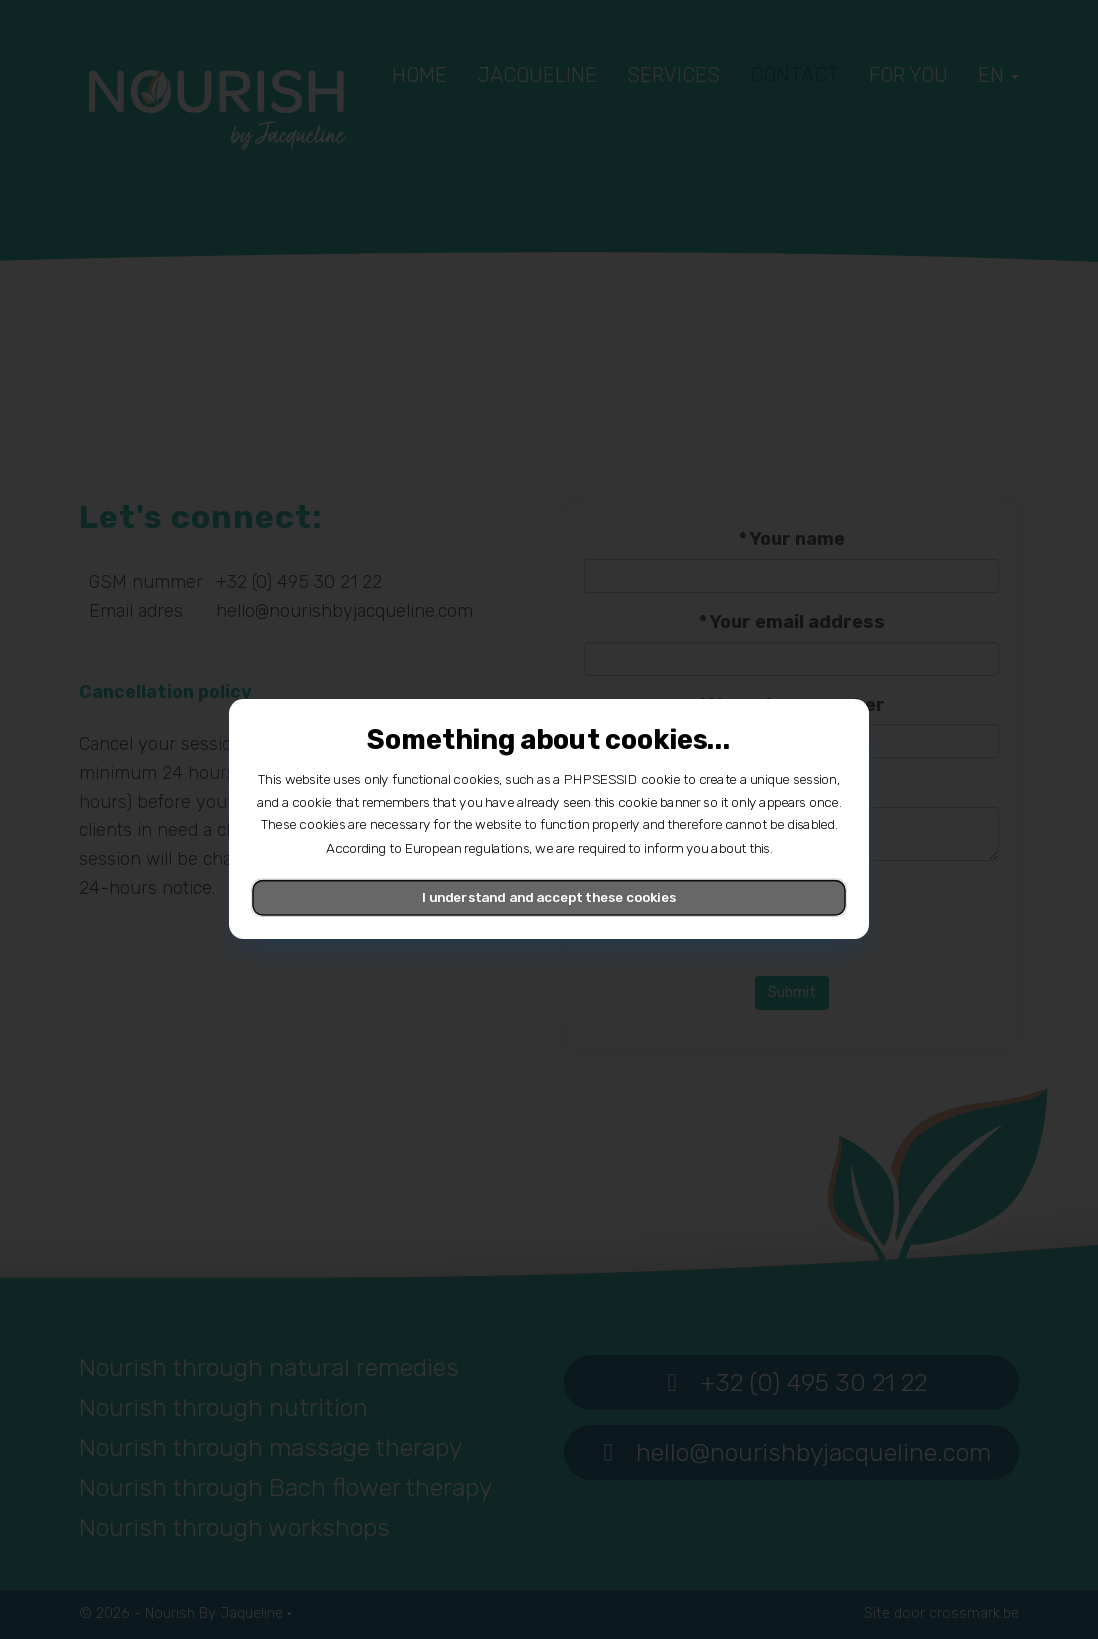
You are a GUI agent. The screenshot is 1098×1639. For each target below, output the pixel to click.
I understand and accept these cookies (549, 898)
